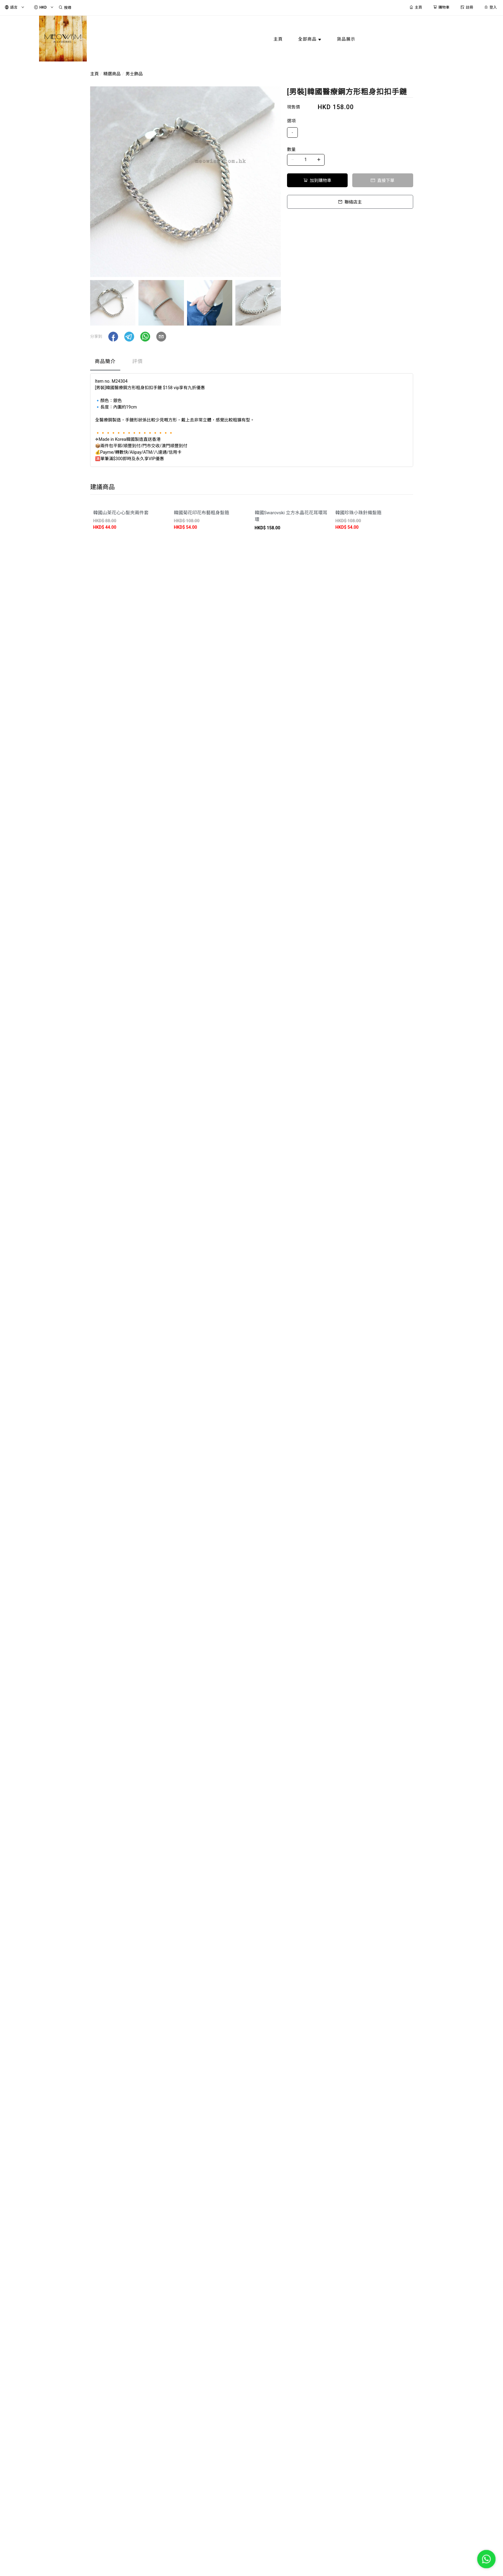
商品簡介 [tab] (105, 361)
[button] (113, 337)
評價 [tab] (137, 361)
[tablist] (251, 362)
